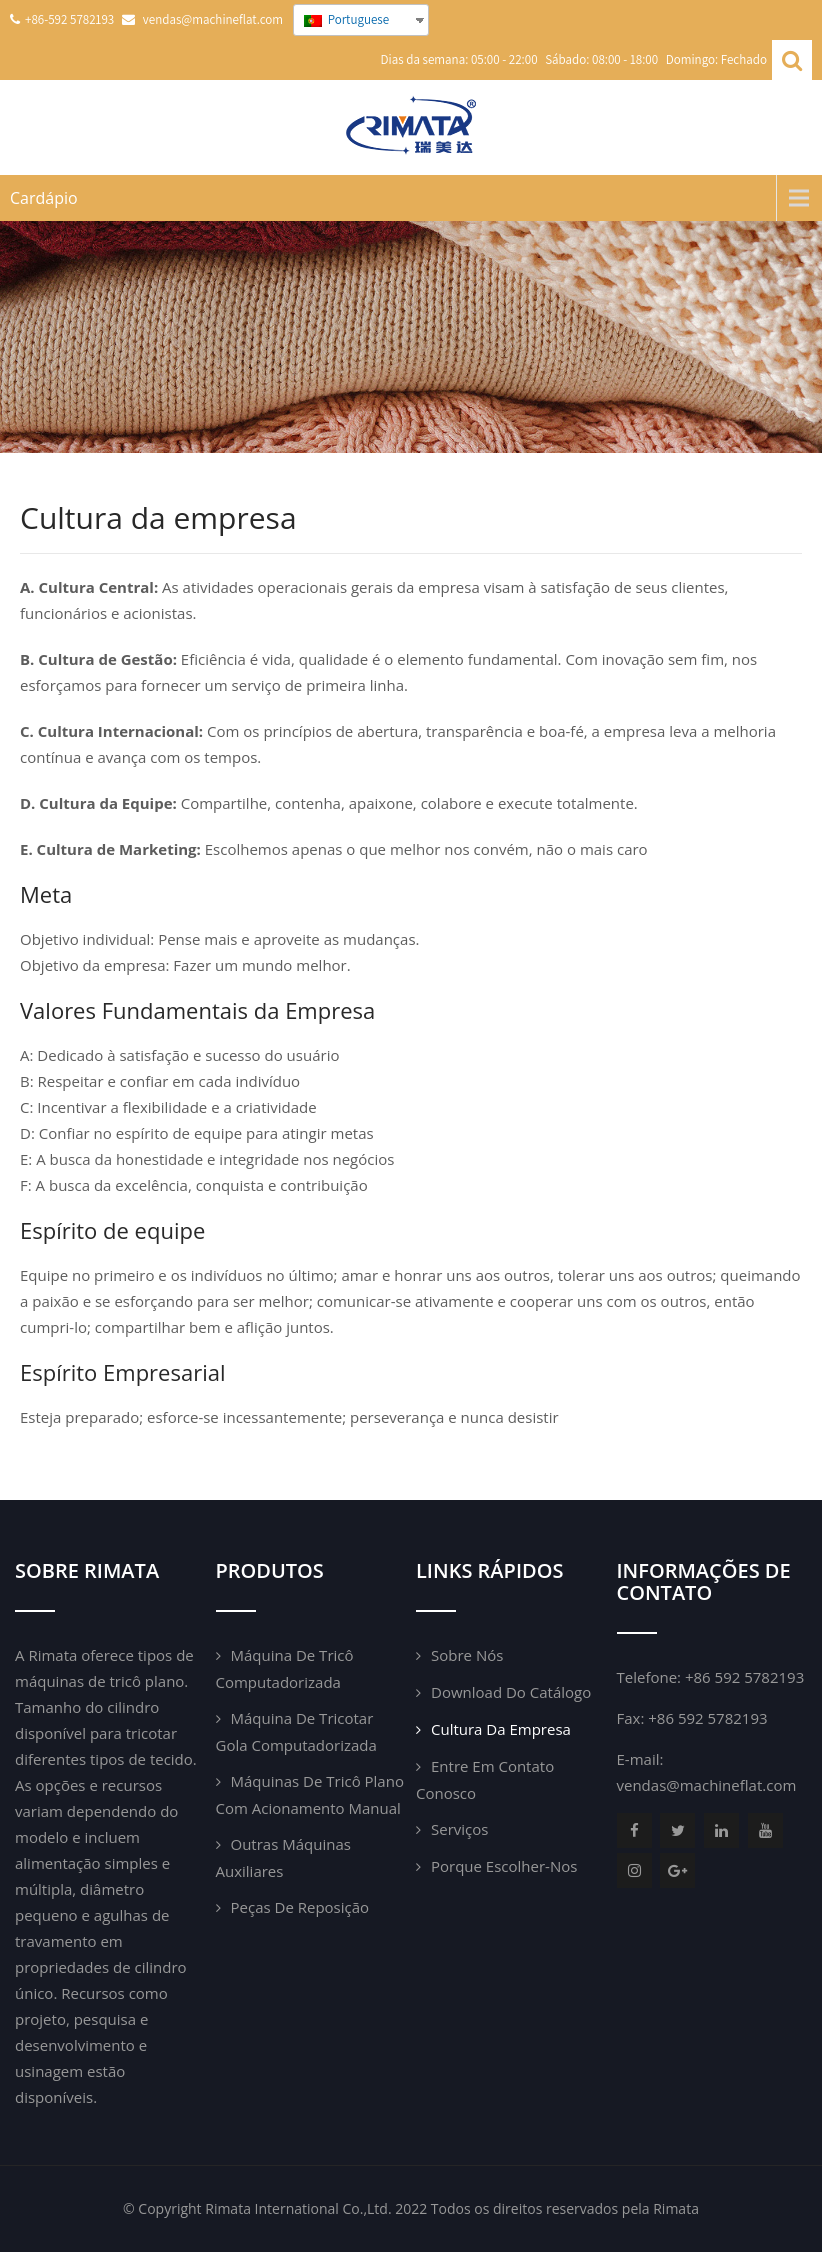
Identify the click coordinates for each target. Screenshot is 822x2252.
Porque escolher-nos (504, 1866)
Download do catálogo (511, 1692)
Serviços (459, 1829)
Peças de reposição (300, 1907)
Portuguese (346, 19)
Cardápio (44, 198)
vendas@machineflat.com (707, 1785)
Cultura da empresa (501, 1729)
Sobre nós (467, 1655)
